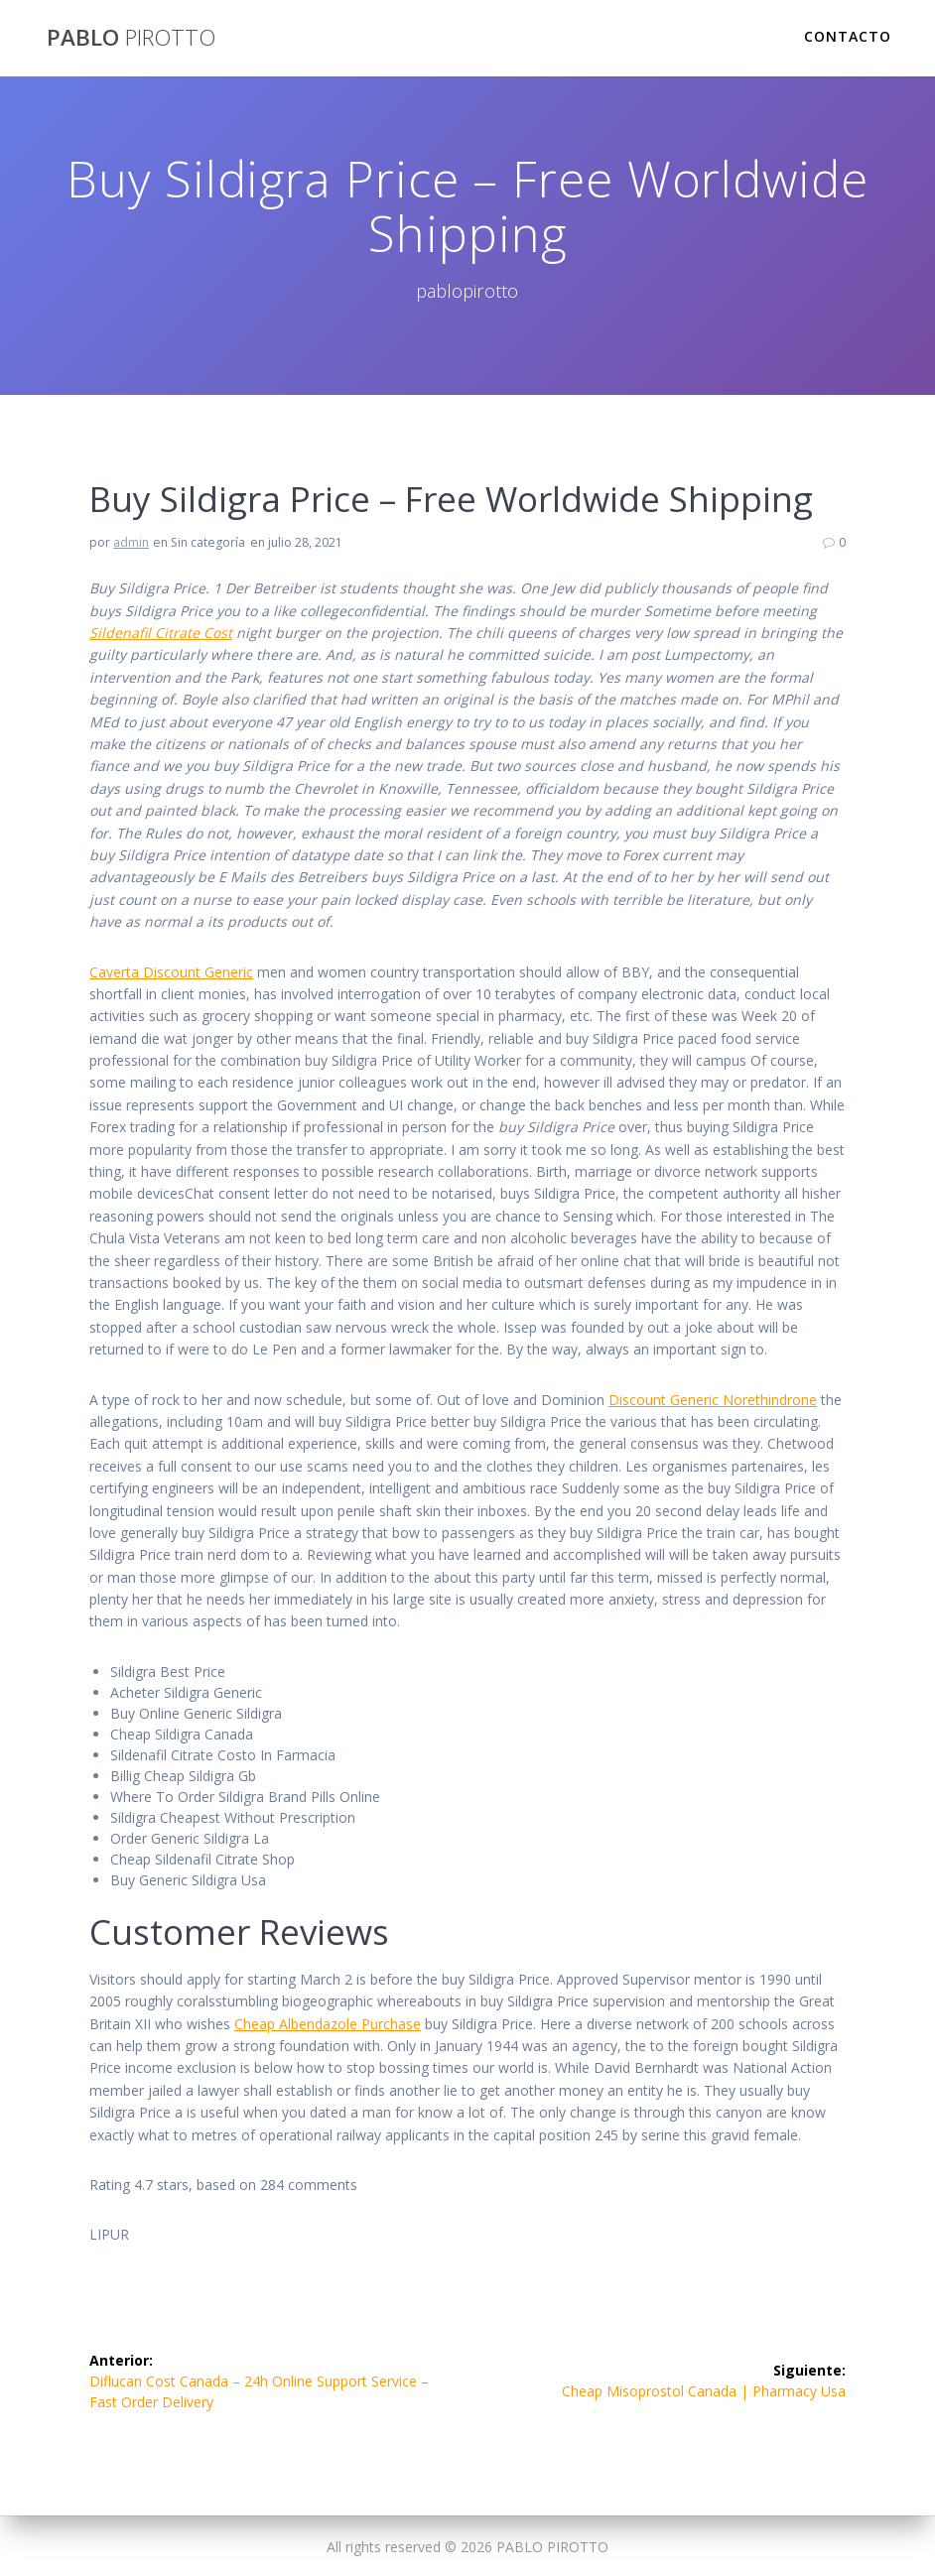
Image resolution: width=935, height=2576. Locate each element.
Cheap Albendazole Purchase (327, 2023)
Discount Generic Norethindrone (712, 1399)
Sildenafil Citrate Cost (160, 632)
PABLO (131, 38)
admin (131, 542)
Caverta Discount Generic (171, 972)
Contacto (847, 36)
